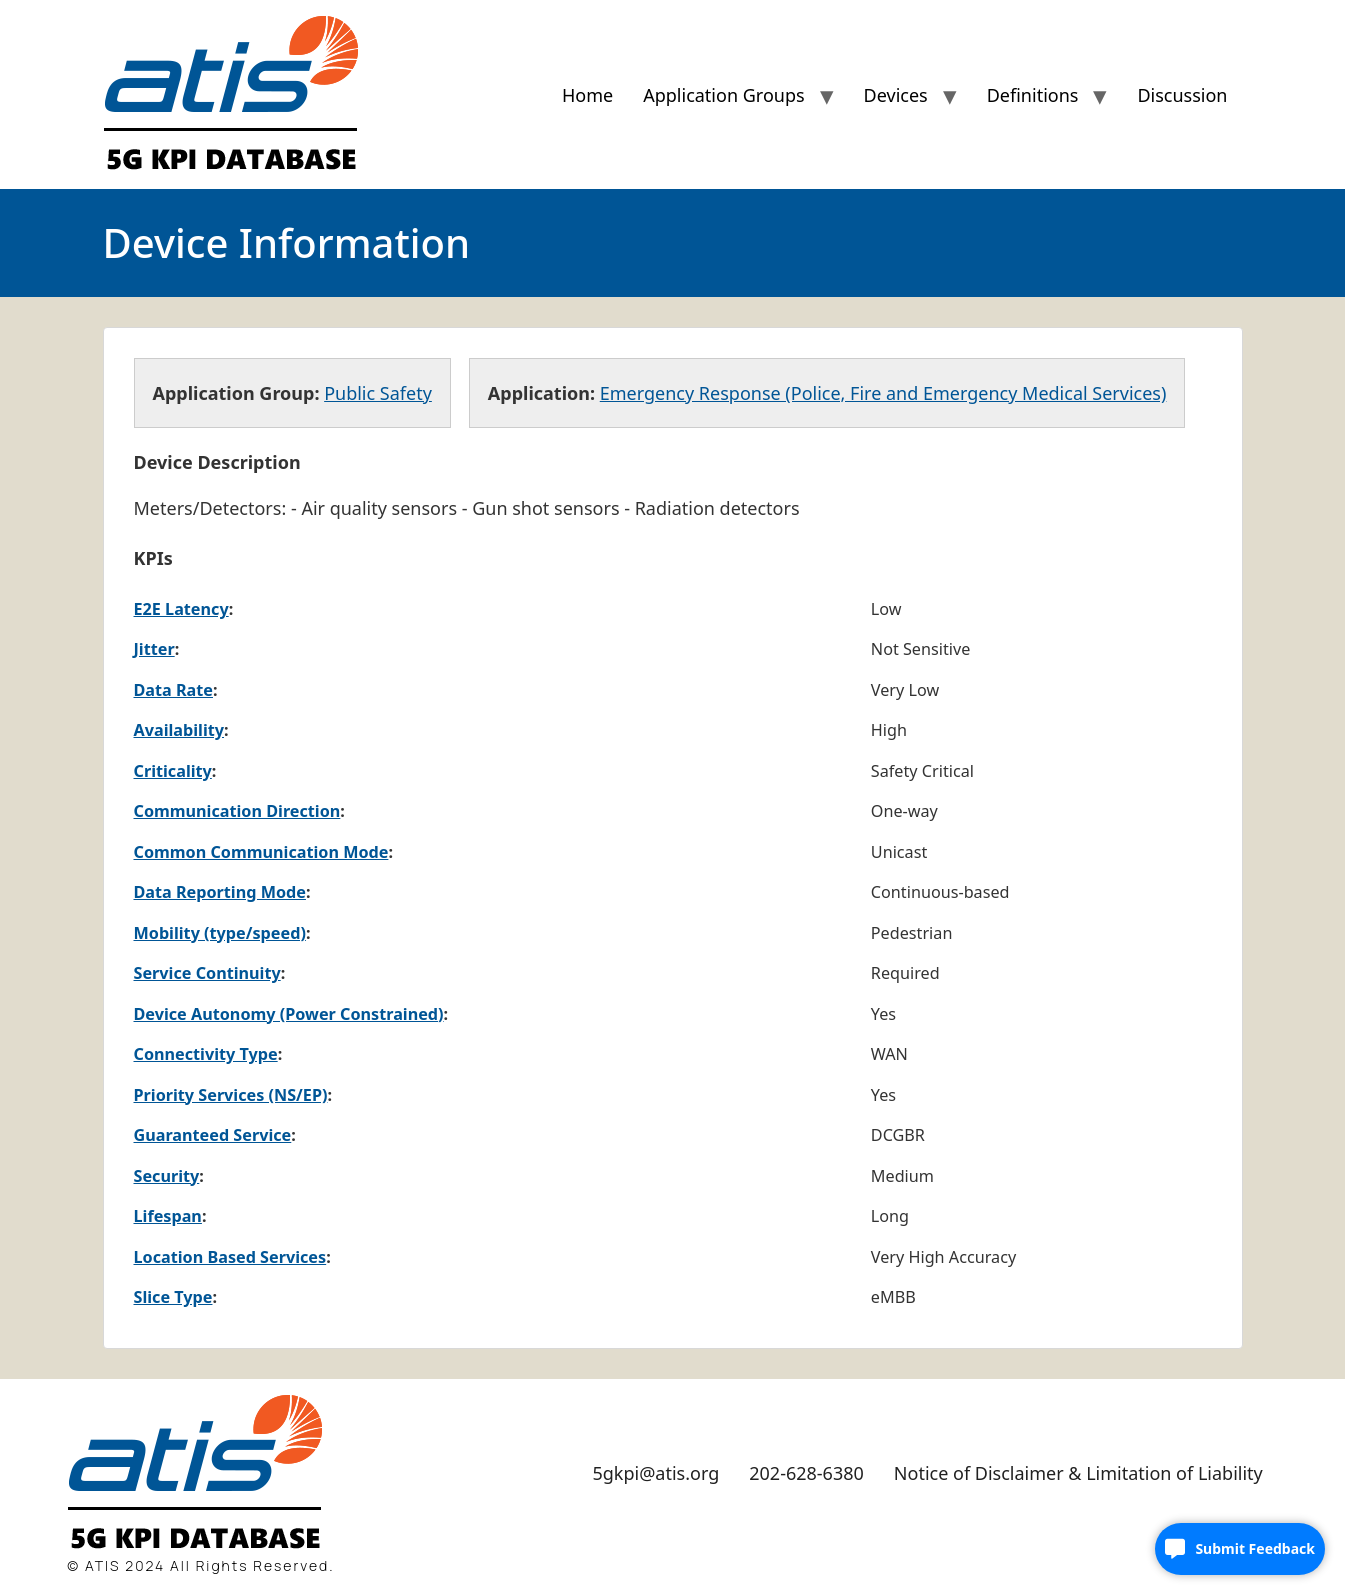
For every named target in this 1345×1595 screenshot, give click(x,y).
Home (587, 95)
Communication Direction (237, 811)
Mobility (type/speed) (220, 933)
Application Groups (723, 95)
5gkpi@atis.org (655, 1473)
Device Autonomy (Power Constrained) (289, 1014)
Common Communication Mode (261, 852)
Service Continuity (207, 973)
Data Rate (173, 690)
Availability (179, 730)
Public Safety (378, 393)
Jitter (154, 649)
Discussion (1182, 95)
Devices (896, 95)
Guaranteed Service (213, 1135)
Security (167, 1176)
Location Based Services (230, 1257)
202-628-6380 (806, 1473)
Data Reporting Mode (220, 892)
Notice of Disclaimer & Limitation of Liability (1078, 1473)
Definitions (1033, 95)
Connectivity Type (206, 1054)
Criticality (173, 771)
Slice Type (173, 1297)
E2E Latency (181, 609)
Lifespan (168, 1216)
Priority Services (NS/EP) (231, 1095)
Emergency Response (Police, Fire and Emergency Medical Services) (883, 393)
